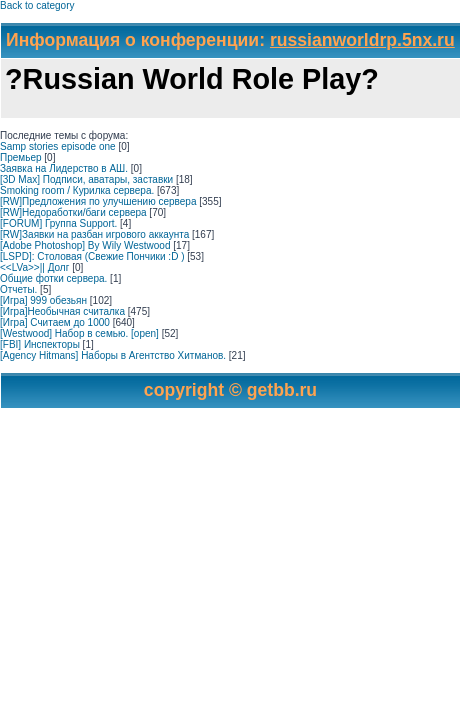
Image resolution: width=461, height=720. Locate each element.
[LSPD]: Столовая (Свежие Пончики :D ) (92, 256)
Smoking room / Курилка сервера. (77, 190)
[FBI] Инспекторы (40, 344)
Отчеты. (18, 289)
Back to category (37, 5)
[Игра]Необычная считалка (62, 311)
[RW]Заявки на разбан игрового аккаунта (94, 234)
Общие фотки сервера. (53, 278)
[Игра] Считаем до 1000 (55, 322)
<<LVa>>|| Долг (34, 267)
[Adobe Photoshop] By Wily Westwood (85, 245)
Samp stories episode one (58, 146)
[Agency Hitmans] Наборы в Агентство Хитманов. (113, 355)
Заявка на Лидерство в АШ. (64, 168)
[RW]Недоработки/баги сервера (73, 212)
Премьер (21, 157)
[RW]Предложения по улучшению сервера (98, 201)
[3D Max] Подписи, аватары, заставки (86, 179)
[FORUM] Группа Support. (58, 223)
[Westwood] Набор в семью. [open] (79, 333)
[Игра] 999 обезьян (43, 300)
